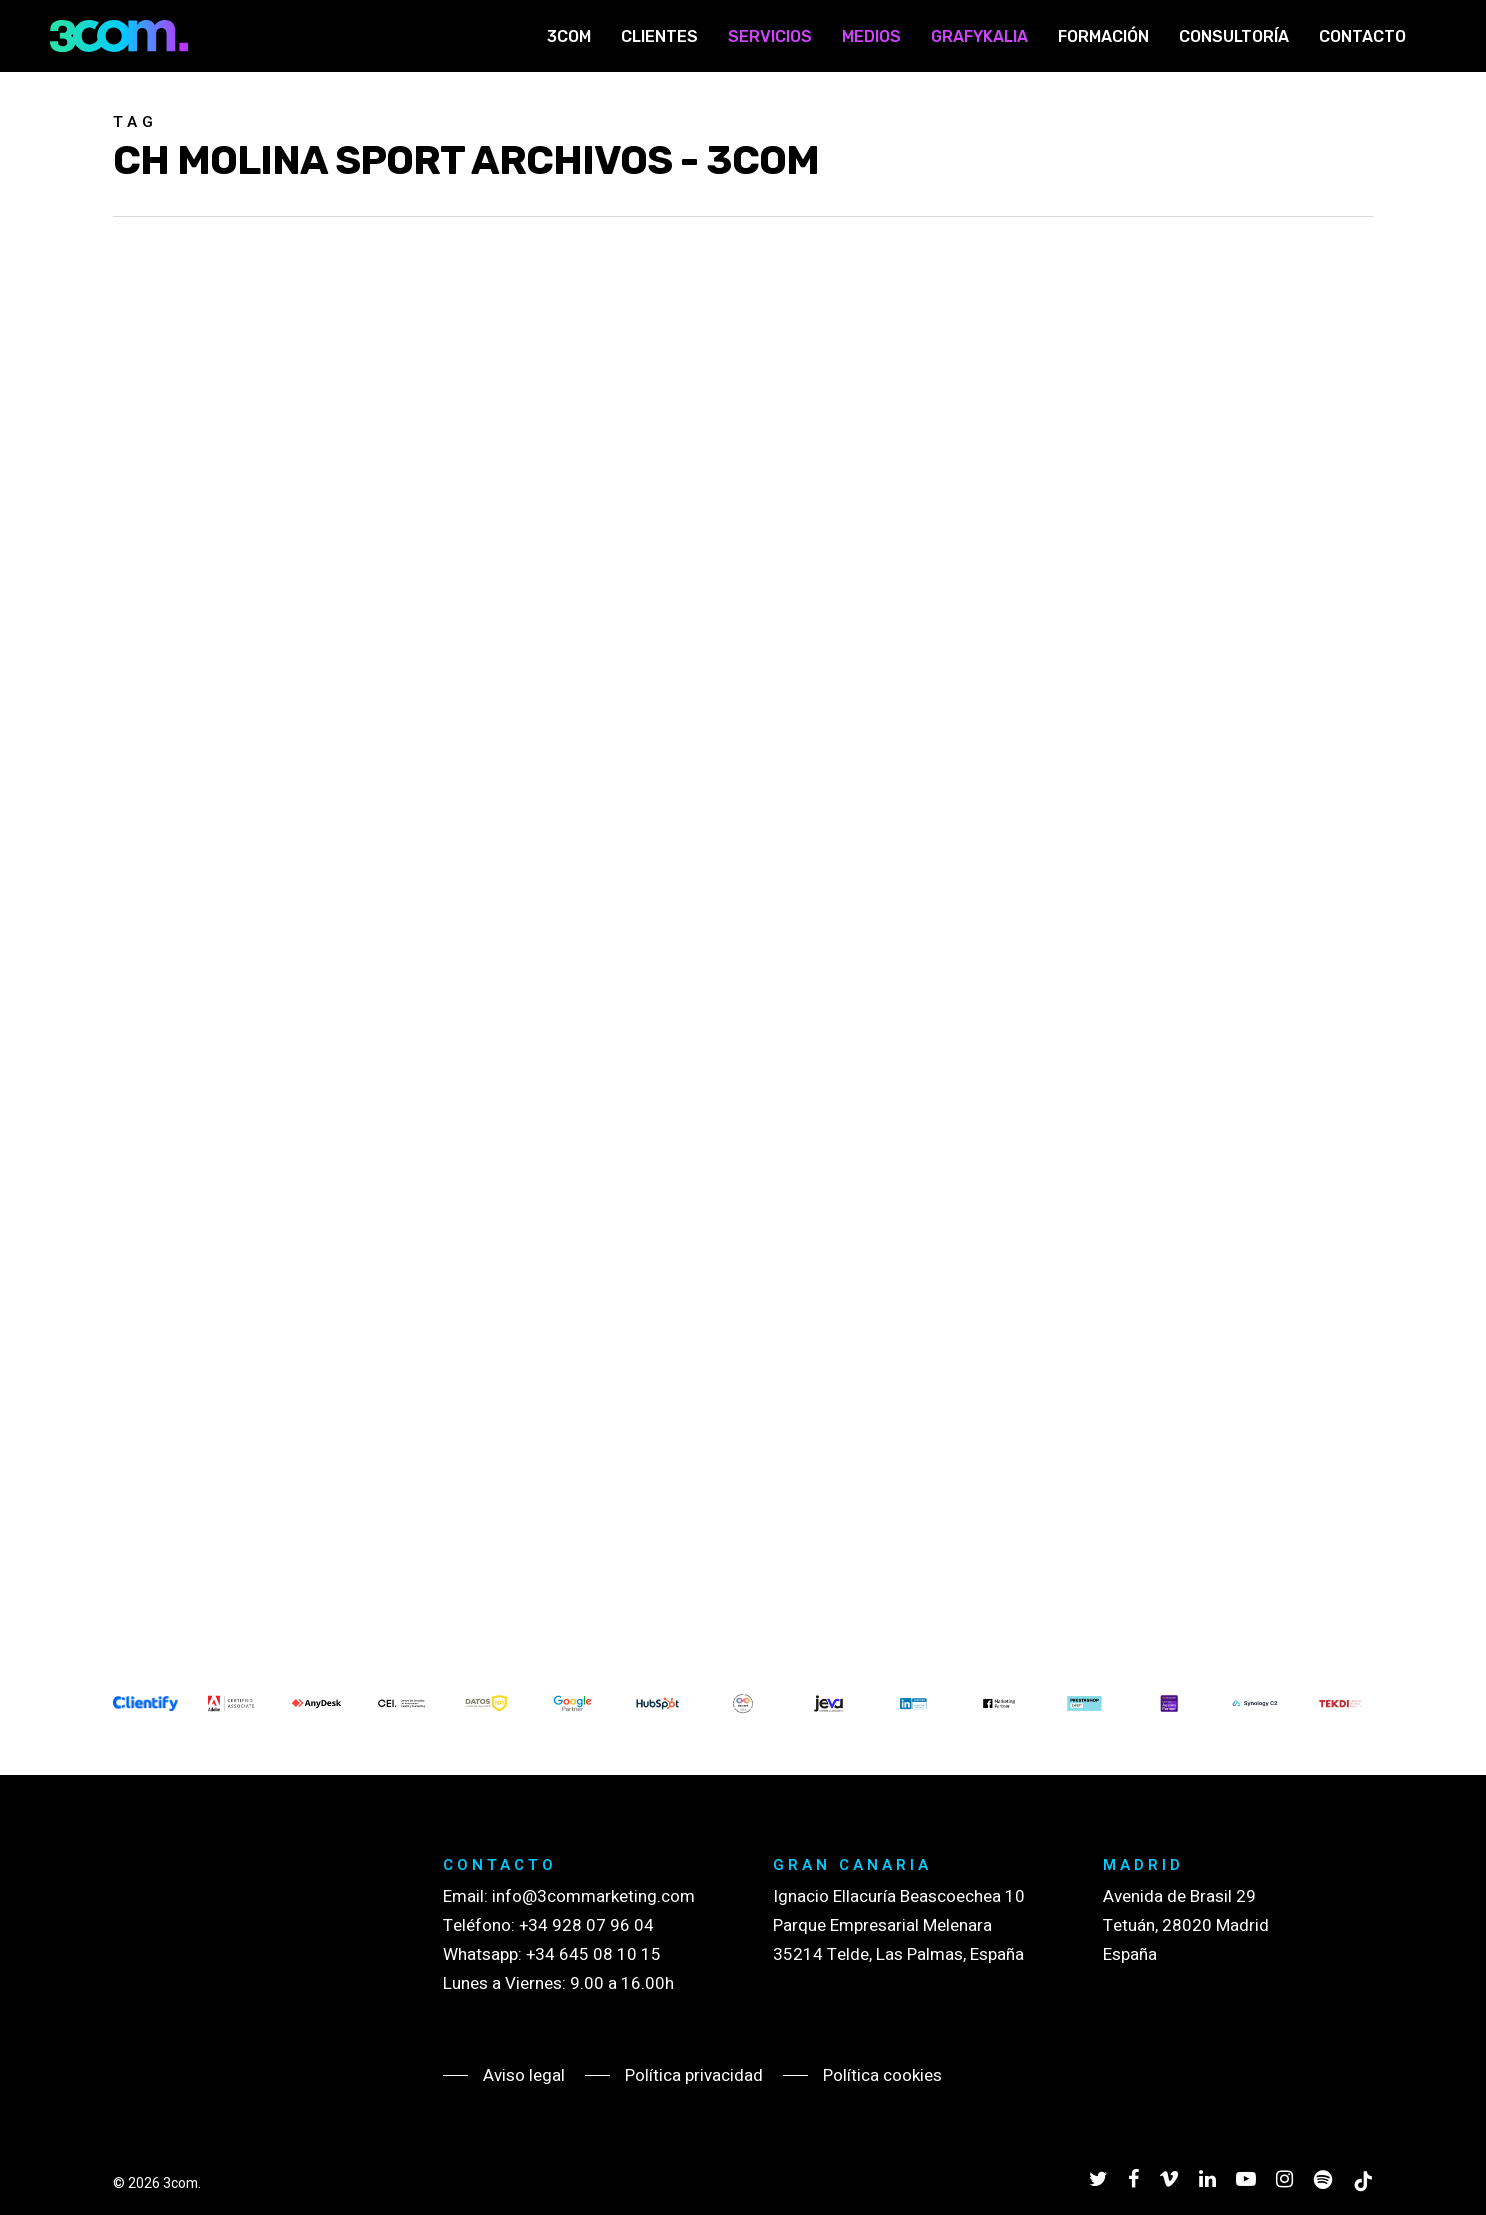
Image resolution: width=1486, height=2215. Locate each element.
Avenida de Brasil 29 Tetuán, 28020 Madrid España (1186, 1925)
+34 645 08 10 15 (593, 1954)
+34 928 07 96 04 (586, 1925)
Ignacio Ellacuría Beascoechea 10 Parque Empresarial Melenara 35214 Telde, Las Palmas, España (899, 1925)
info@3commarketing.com (593, 1896)
